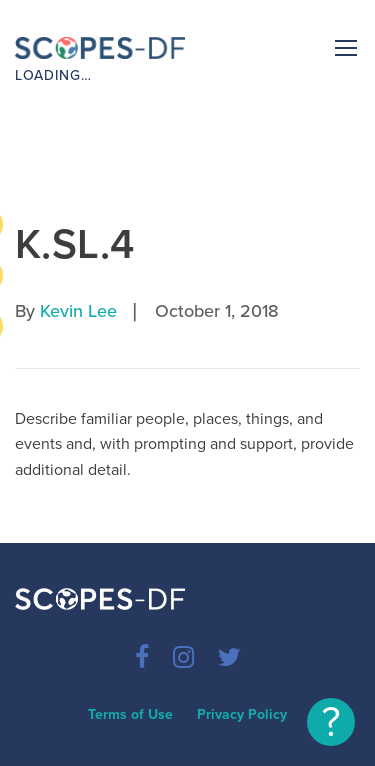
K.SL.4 (75, 244)
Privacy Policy (242, 714)
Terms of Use (130, 714)
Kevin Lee (78, 311)
